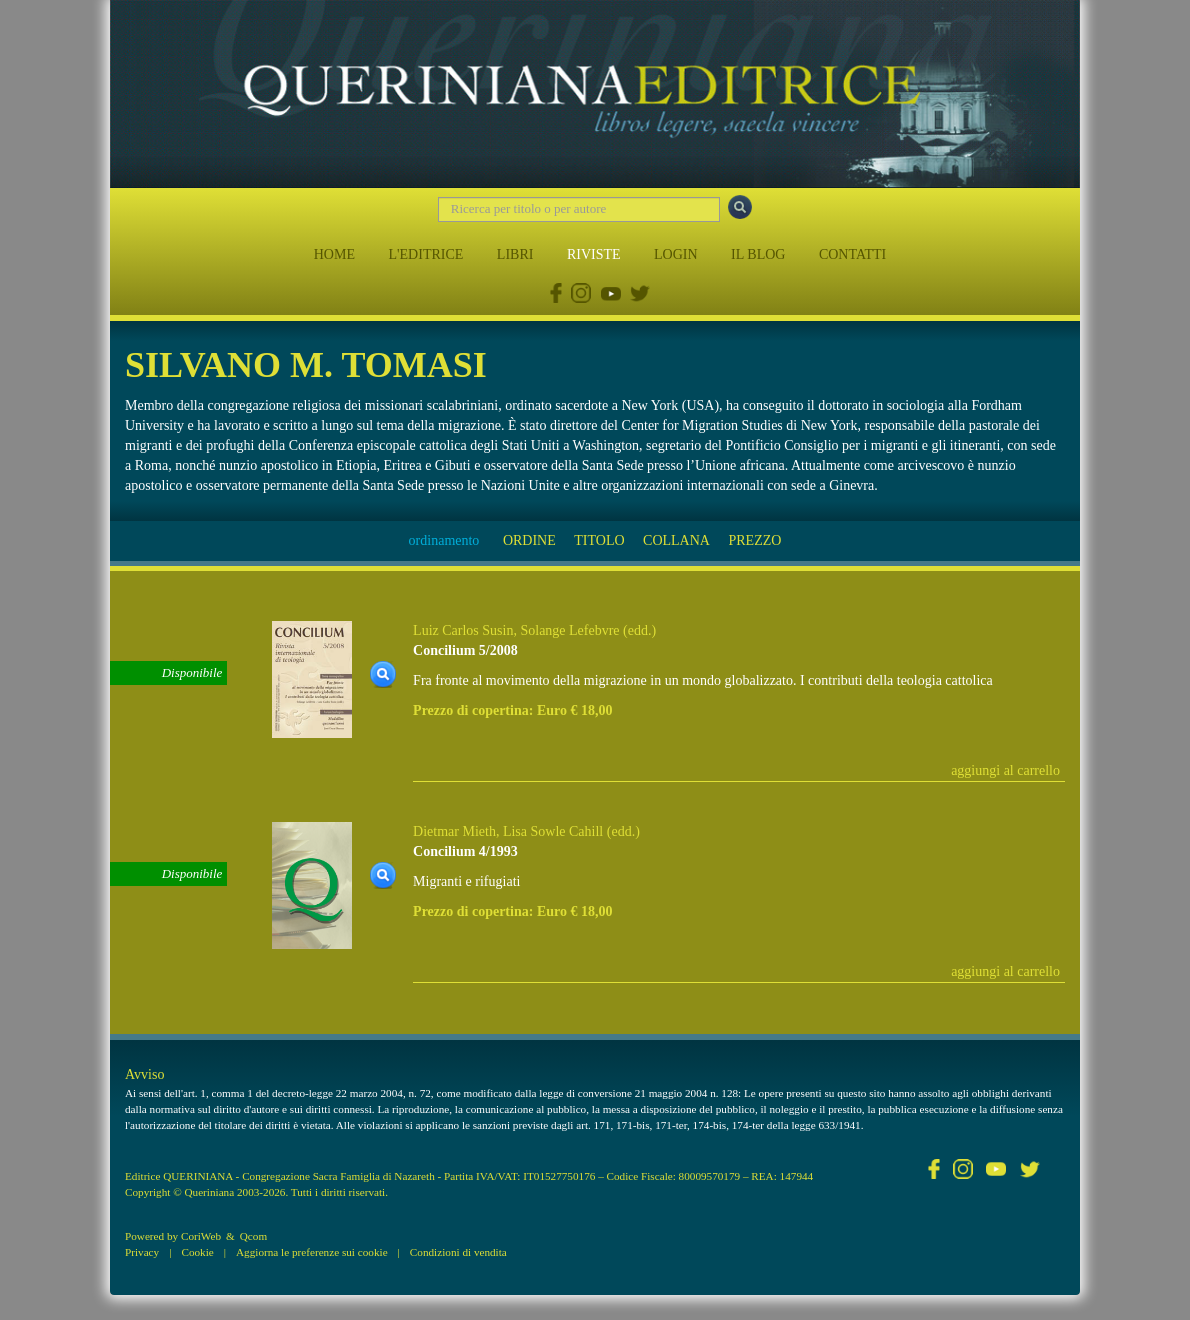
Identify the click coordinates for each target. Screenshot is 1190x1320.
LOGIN (676, 254)
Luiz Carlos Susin (463, 630)
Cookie (197, 1252)
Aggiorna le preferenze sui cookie (312, 1252)
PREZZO (754, 540)
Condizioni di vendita (458, 1252)
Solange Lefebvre (569, 630)
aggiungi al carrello (1005, 770)
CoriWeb (201, 1236)
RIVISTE (594, 254)
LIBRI (515, 254)
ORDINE (529, 540)
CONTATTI (852, 254)
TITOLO (599, 540)
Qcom (253, 1236)
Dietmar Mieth (454, 831)
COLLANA (676, 540)
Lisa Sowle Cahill (553, 831)
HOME (334, 254)
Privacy (142, 1252)
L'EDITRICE (425, 254)
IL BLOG (758, 254)
